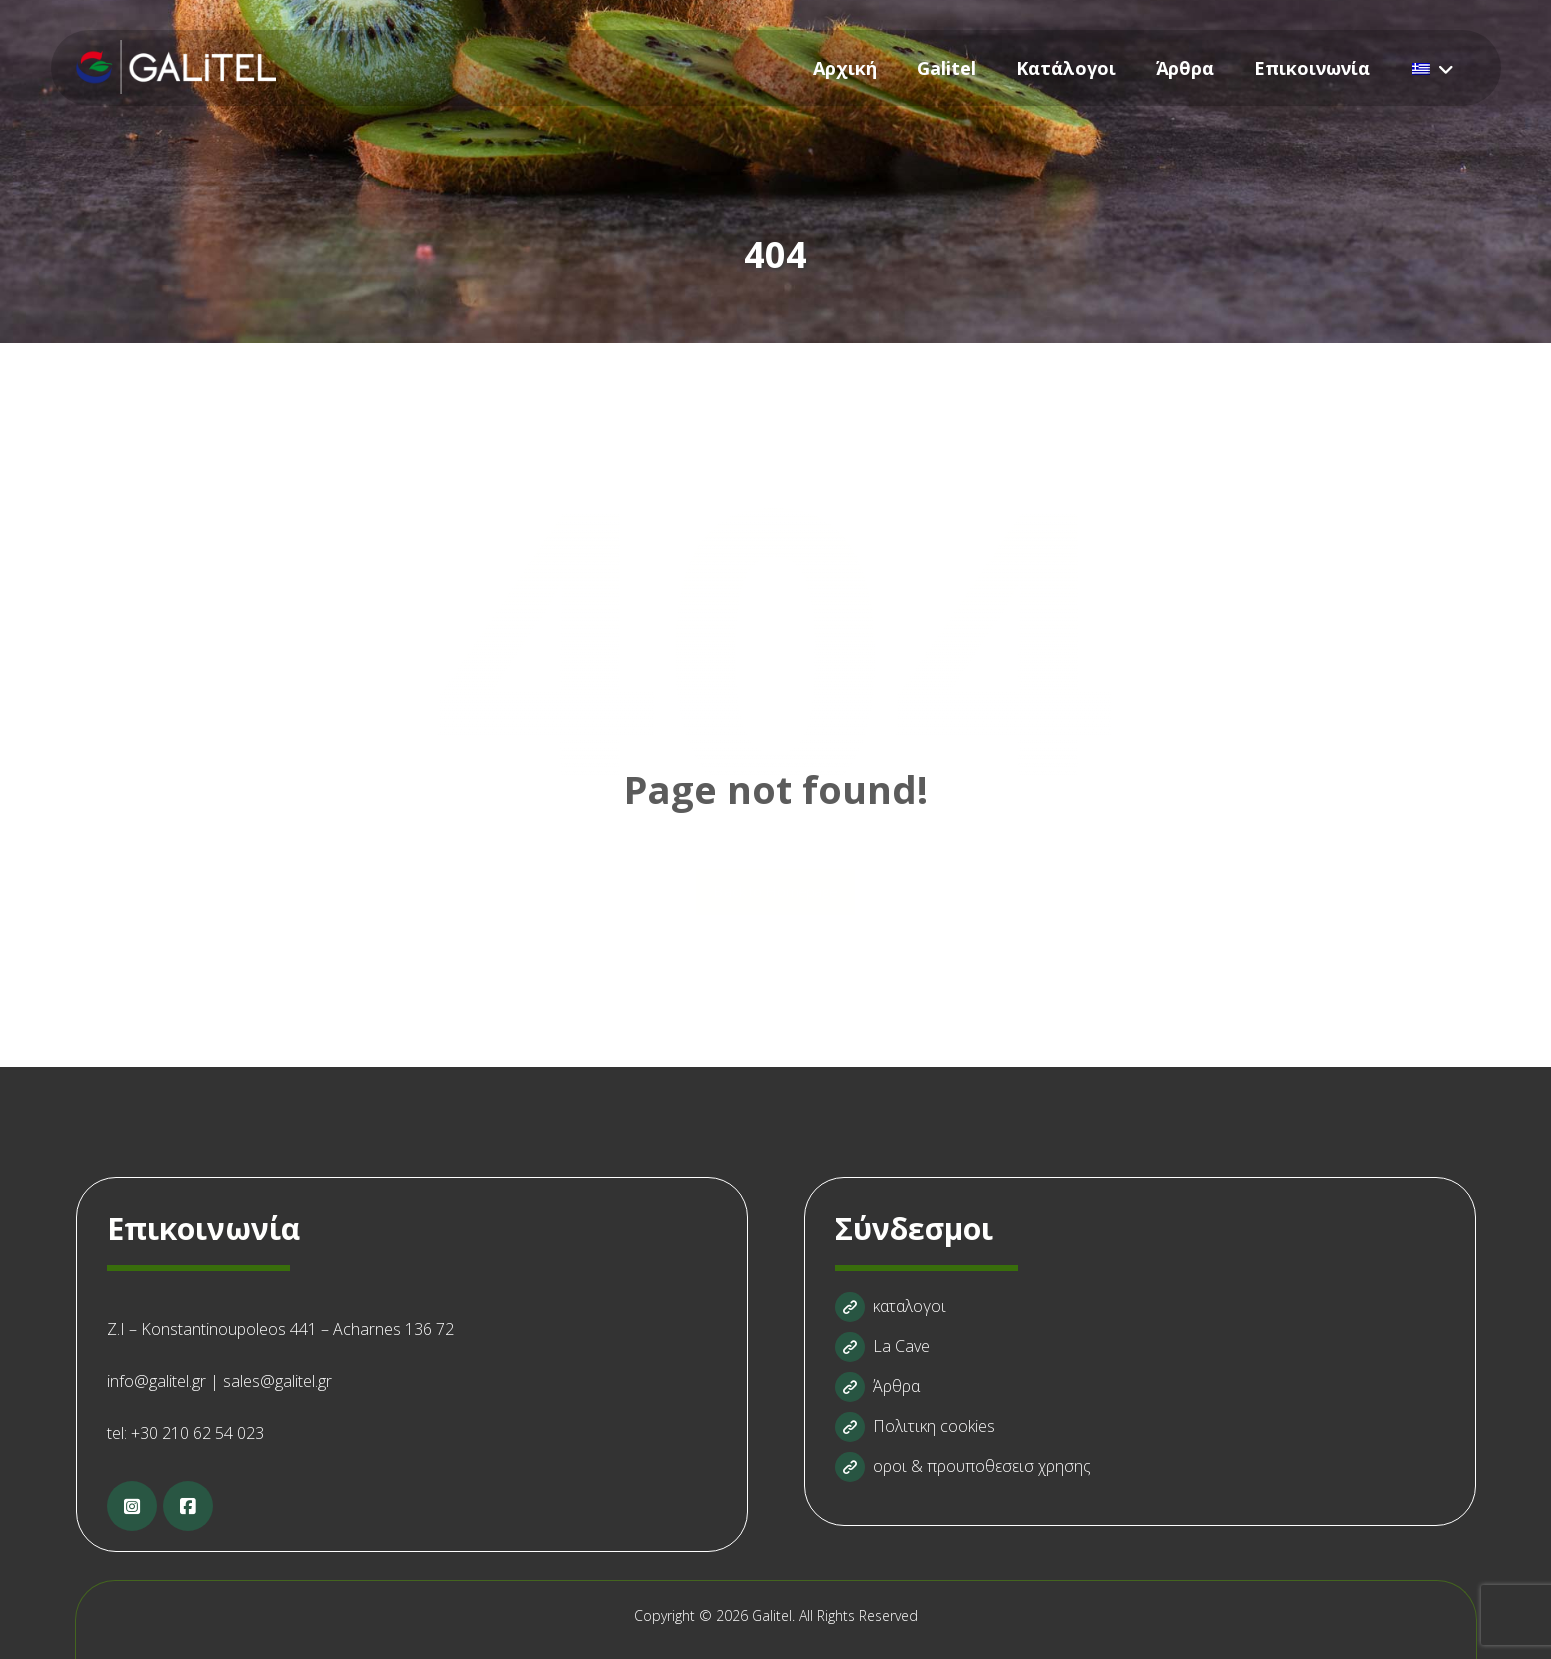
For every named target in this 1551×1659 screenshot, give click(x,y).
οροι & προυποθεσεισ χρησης (963, 1466)
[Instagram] (132, 1506)
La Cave (882, 1346)
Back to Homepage (775, 892)
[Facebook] (188, 1506)
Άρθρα (877, 1386)
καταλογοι (890, 1306)
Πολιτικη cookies (915, 1426)
